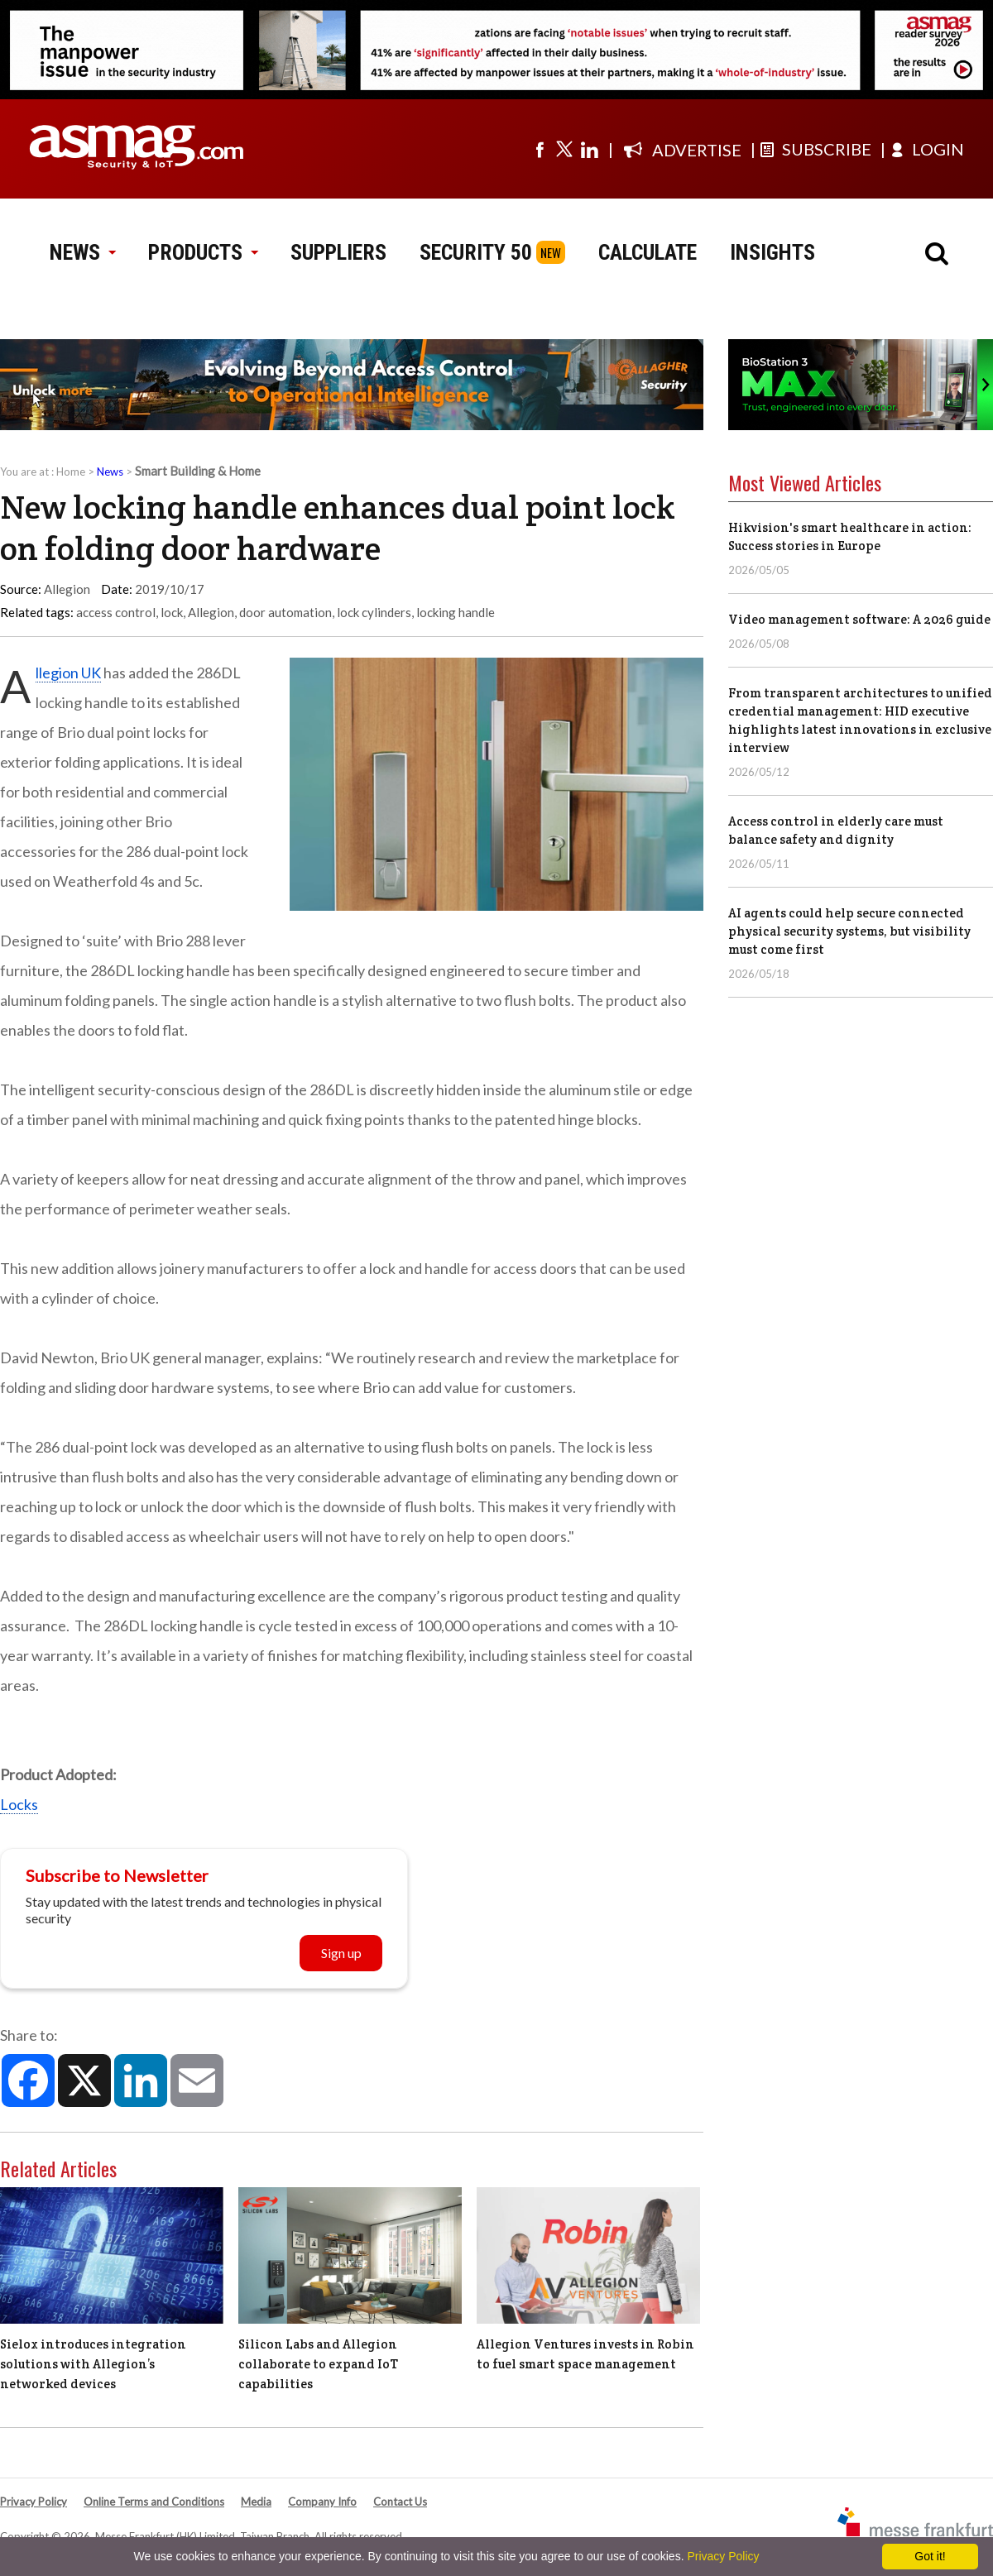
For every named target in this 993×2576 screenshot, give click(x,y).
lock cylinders (374, 612)
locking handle (455, 612)
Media (256, 2501)
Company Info (322, 2501)
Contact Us (400, 2501)
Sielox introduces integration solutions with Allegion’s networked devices (93, 2364)
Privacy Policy (33, 2501)
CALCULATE (647, 252)
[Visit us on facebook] (539, 149)
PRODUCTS (202, 252)
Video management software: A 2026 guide (859, 619)
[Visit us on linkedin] (589, 149)
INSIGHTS (772, 252)
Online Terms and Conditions (154, 2501)
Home (70, 471)
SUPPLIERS (338, 252)
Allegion (211, 612)
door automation (285, 612)
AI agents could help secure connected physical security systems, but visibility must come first (849, 931)
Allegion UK (68, 672)
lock (172, 612)
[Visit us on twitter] (564, 149)
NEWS (82, 252)
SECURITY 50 (476, 252)
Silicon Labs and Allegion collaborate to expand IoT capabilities (318, 2364)
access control (116, 612)
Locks (19, 1804)
